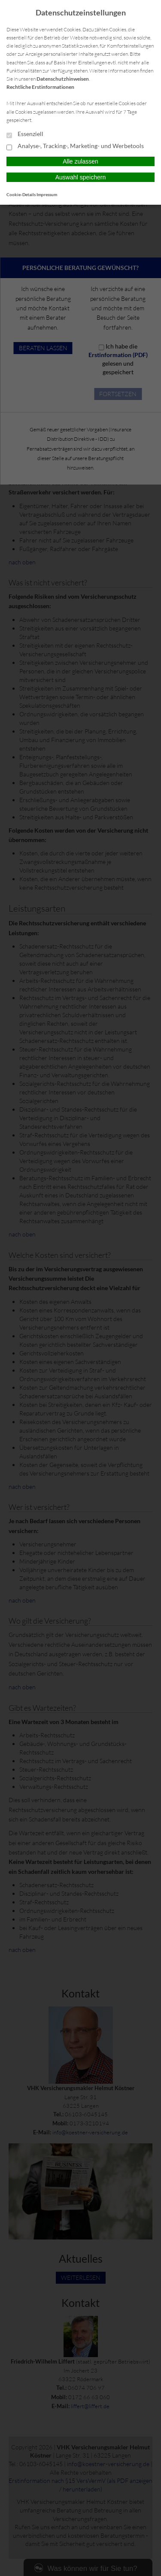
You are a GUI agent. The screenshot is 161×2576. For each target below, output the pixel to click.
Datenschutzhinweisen (62, 79)
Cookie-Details (21, 194)
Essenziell (24, 134)
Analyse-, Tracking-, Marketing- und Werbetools (75, 146)
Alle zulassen (80, 161)
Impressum (46, 194)
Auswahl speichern (80, 177)
